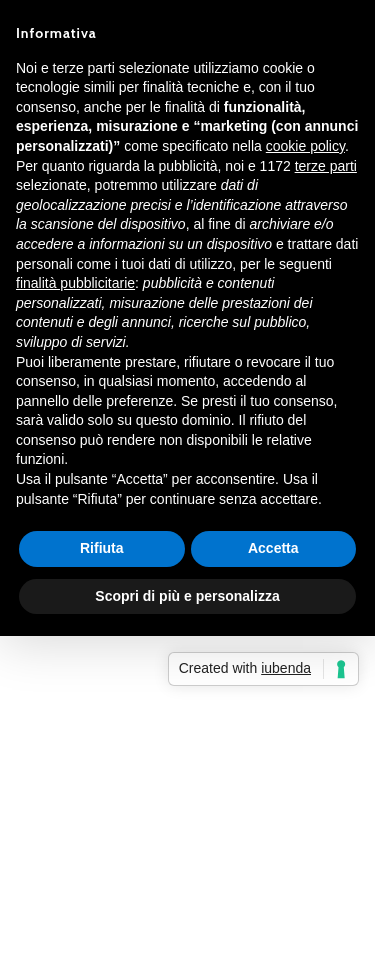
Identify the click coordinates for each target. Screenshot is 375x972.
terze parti (326, 166)
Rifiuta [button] (102, 548)
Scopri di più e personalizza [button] (187, 596)
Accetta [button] (273, 548)
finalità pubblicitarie (75, 283)
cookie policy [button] (305, 146)
